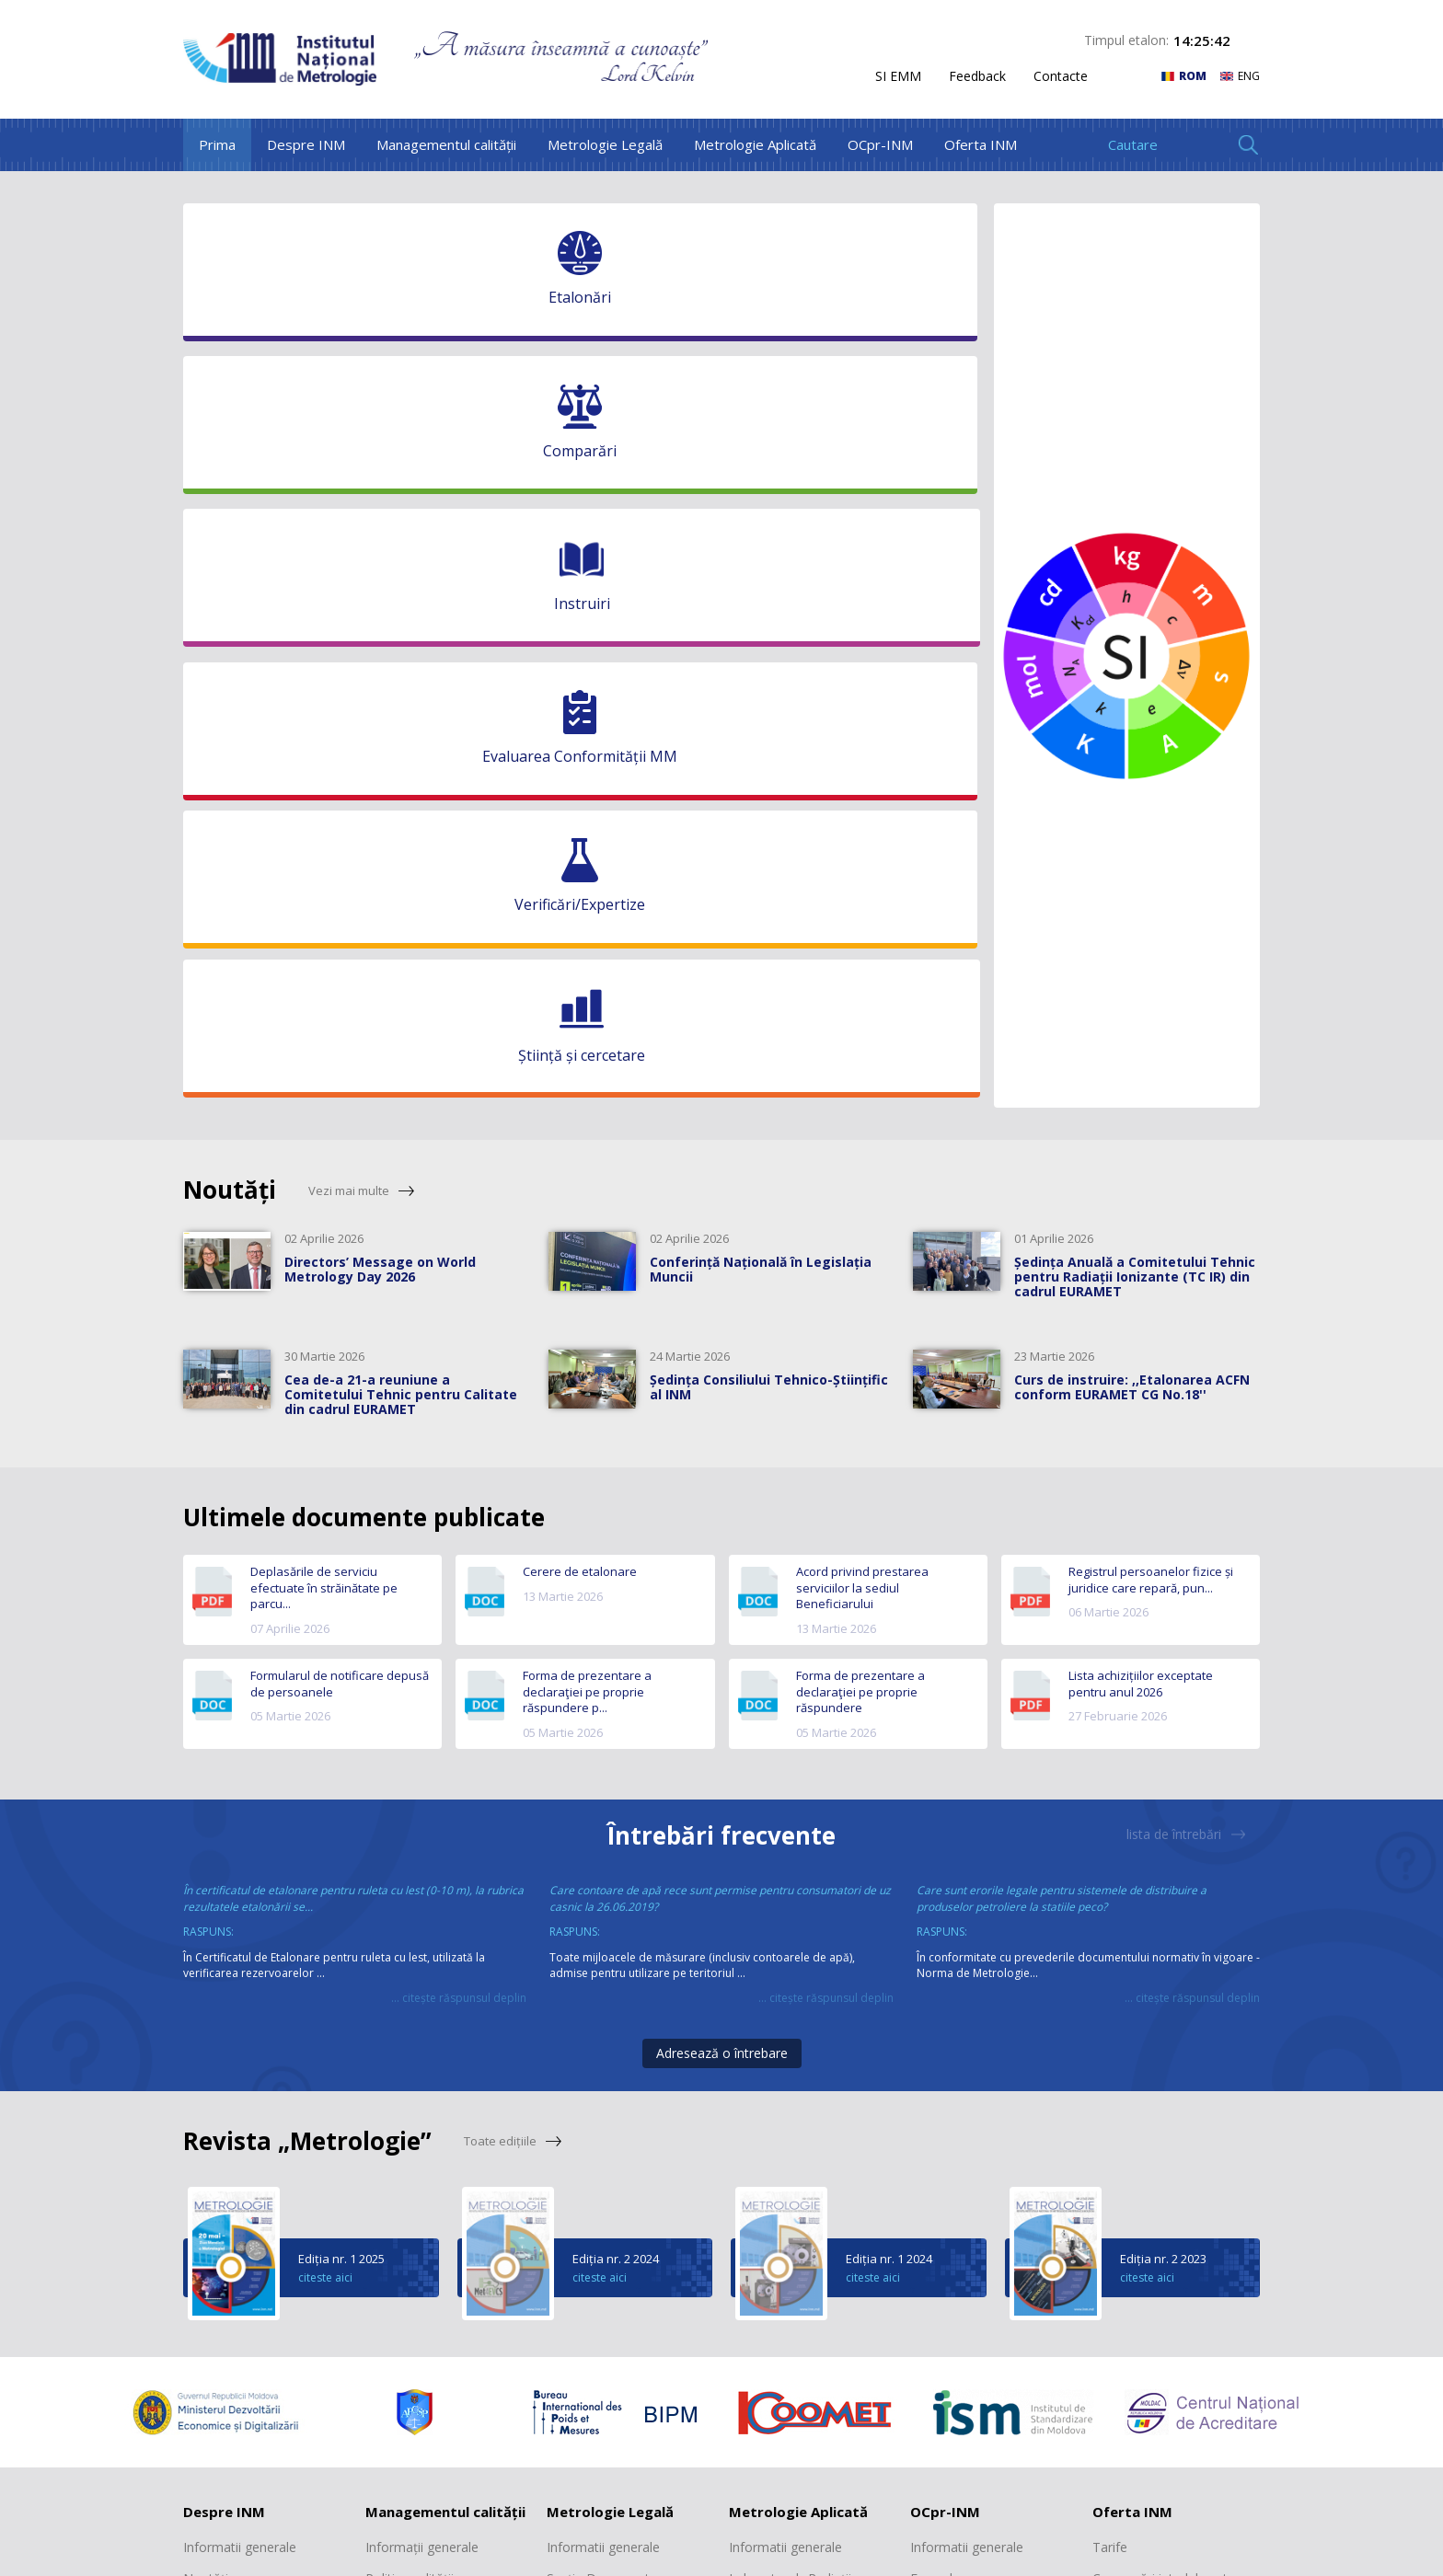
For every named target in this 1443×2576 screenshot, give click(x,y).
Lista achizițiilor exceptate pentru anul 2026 (1140, 1074)
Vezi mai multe (361, 581)
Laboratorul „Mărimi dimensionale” (789, 2189)
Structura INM (225, 2061)
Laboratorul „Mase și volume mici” (791, 2025)
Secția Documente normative (602, 1978)
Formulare (941, 1969)
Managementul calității (446, 144)
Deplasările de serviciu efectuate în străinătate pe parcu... (324, 978)
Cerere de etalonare (580, 962)
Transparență (223, 2124)
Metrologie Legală (605, 144)
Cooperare (215, 2093)
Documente (945, 2000)
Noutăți (205, 1969)
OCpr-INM (880, 144)
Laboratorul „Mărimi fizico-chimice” (809, 2286)
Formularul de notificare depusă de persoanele (339, 1074)
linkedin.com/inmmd (545, 2478)
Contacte (1060, 76)
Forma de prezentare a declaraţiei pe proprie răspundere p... (587, 1082)
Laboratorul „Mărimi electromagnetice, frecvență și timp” (812, 2083)
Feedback (977, 76)
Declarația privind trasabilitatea (416, 2009)
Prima (217, 144)
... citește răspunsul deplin (458, 1388)
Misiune (206, 2000)
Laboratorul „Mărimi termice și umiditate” (790, 2140)
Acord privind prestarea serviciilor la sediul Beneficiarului (862, 978)
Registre (571, 2065)
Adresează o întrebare (722, 1443)
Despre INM (306, 144)
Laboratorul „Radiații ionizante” (790, 1978)
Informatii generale (239, 1937)
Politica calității (409, 1969)
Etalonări (1118, 2000)
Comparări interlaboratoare (1173, 1969)
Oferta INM (980, 144)
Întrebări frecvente (721, 1226)
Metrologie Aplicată (755, 144)
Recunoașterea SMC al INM (447, 2048)
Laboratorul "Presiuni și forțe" (798, 2334)
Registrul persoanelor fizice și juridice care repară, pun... (1150, 970)
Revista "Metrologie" (1154, 2061)
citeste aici (325, 1668)
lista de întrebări (1186, 1224)
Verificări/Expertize (1147, 2030)
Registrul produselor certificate (970, 2039)
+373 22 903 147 (1115, 2430)
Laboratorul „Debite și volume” (794, 2237)
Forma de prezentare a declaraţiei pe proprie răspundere (860, 1082)
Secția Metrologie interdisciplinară (599, 2025)
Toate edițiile (512, 1531)
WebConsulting (1211, 2550)
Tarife (927, 2079)
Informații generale (422, 1937)
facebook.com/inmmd (549, 2448)
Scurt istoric (218, 2030)
